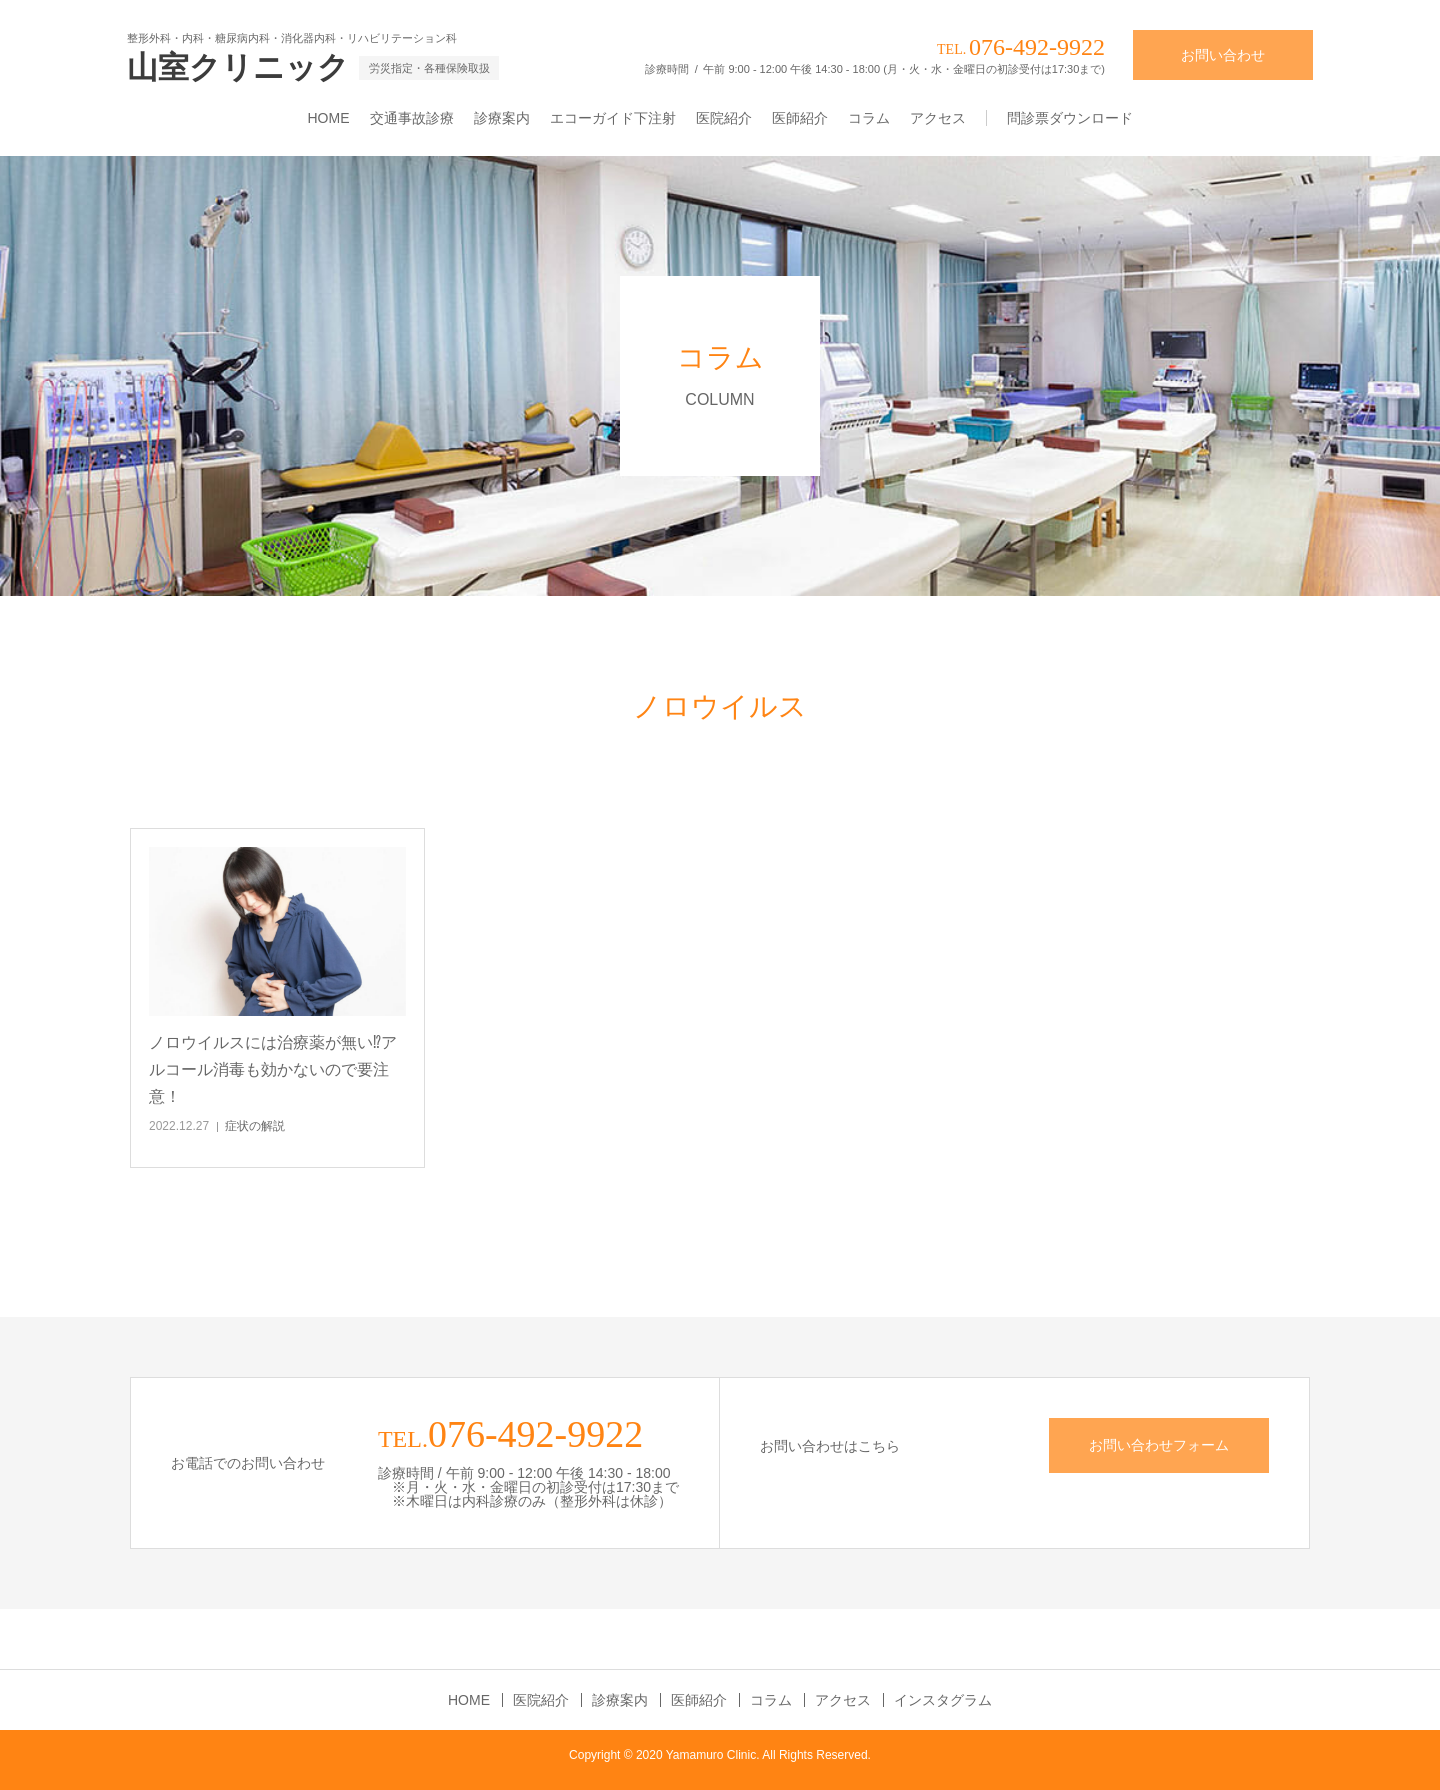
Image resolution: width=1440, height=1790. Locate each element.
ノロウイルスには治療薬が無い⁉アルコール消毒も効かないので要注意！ (273, 1069)
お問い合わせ (1223, 55)
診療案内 (502, 118)
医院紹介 (724, 118)
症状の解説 (255, 1126)
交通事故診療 (412, 118)
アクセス (938, 118)
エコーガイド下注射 (613, 118)
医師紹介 (800, 118)
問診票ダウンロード (1070, 118)
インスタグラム (943, 1700)
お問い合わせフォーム (1159, 1445)
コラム (869, 118)
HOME (329, 118)
